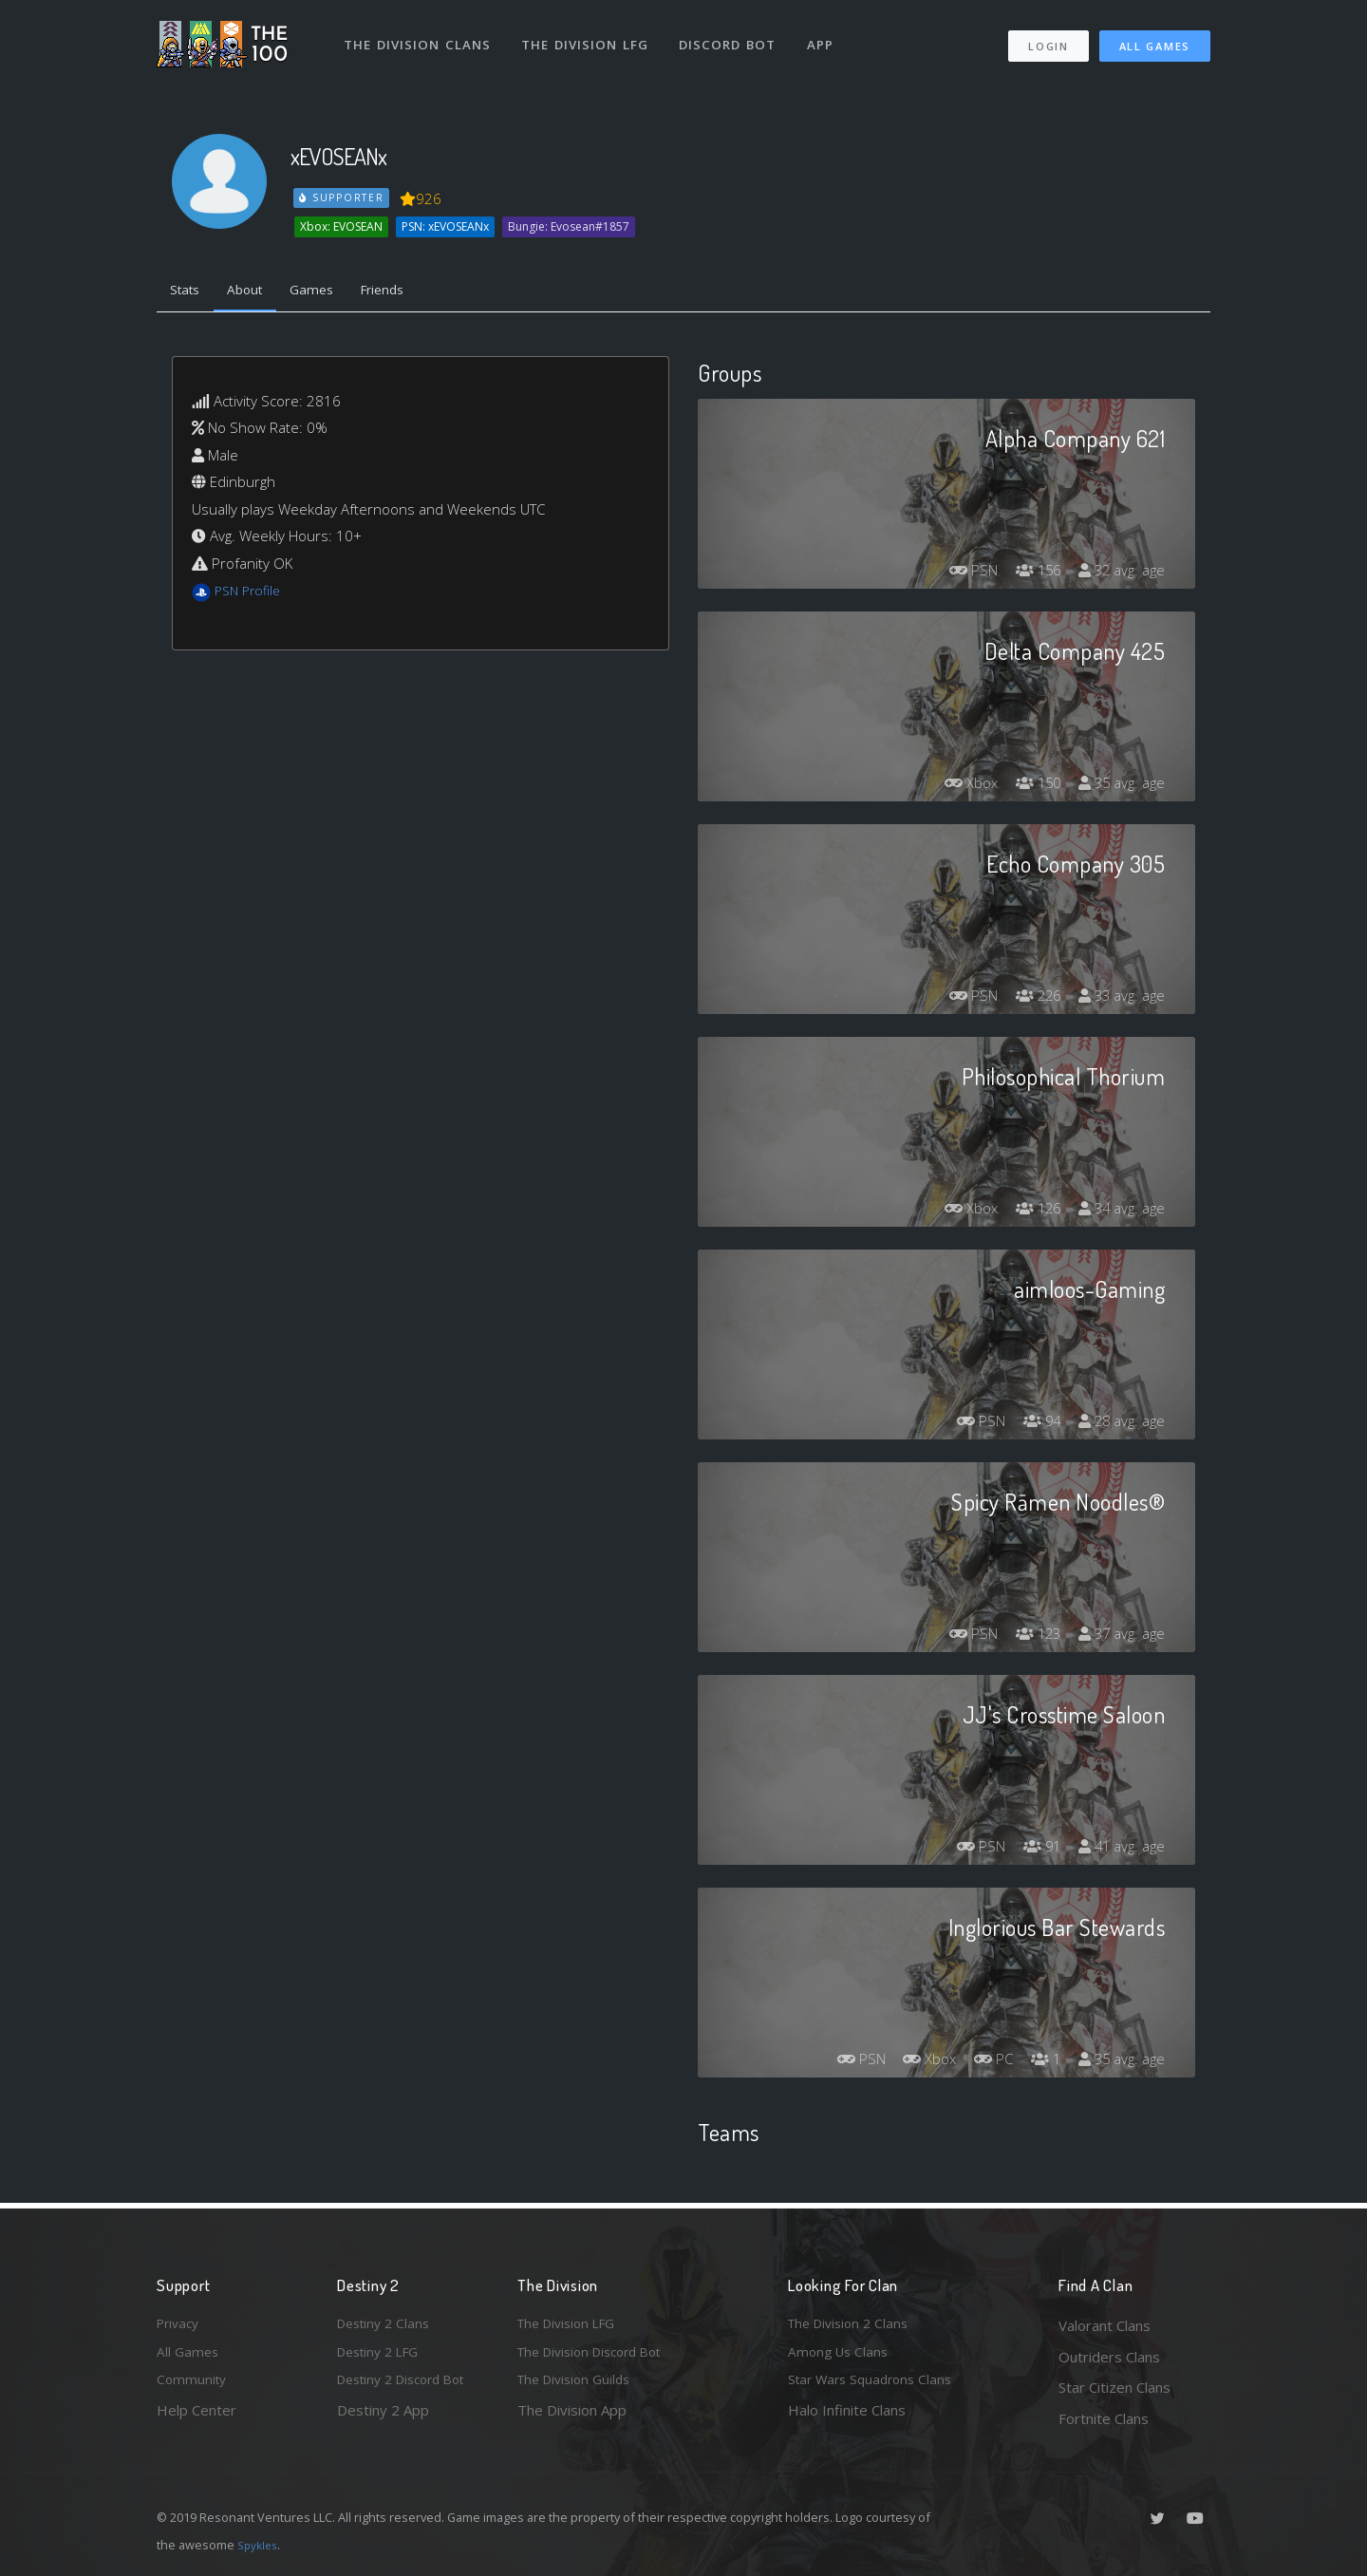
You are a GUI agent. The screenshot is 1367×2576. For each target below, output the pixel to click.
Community (193, 2387)
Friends (407, 292)
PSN (959, 573)
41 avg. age (1119, 1849)
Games (329, 292)
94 (1034, 1424)
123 (1029, 1636)
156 (1029, 573)
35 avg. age (1119, 786)
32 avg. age (1119, 573)
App (828, 36)
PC (982, 2062)
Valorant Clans (1104, 2325)
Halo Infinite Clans (847, 2418)
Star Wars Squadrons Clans (876, 2387)
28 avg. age (1119, 1424)
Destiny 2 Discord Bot (409, 2387)
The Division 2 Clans (853, 2325)
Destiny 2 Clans (387, 2325)
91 (1034, 1849)
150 (1029, 786)
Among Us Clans (840, 2356)
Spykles (259, 2544)
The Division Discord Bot (598, 2356)
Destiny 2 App (383, 2418)
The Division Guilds (579, 2387)
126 (1029, 1211)
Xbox (957, 786)
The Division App (572, 2418)
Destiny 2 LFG (383, 2356)
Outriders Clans (1109, 2356)
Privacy (180, 2325)
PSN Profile (251, 594)
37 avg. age (1119, 1636)
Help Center (196, 2418)
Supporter (342, 197)
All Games (1154, 38)
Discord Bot (733, 36)
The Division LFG (589, 36)
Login (1047, 38)
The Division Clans (419, 36)
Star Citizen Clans (1114, 2387)
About (255, 292)
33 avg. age (1119, 998)
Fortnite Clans (1103, 2418)
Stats (189, 292)
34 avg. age (1119, 1211)
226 (1029, 998)
